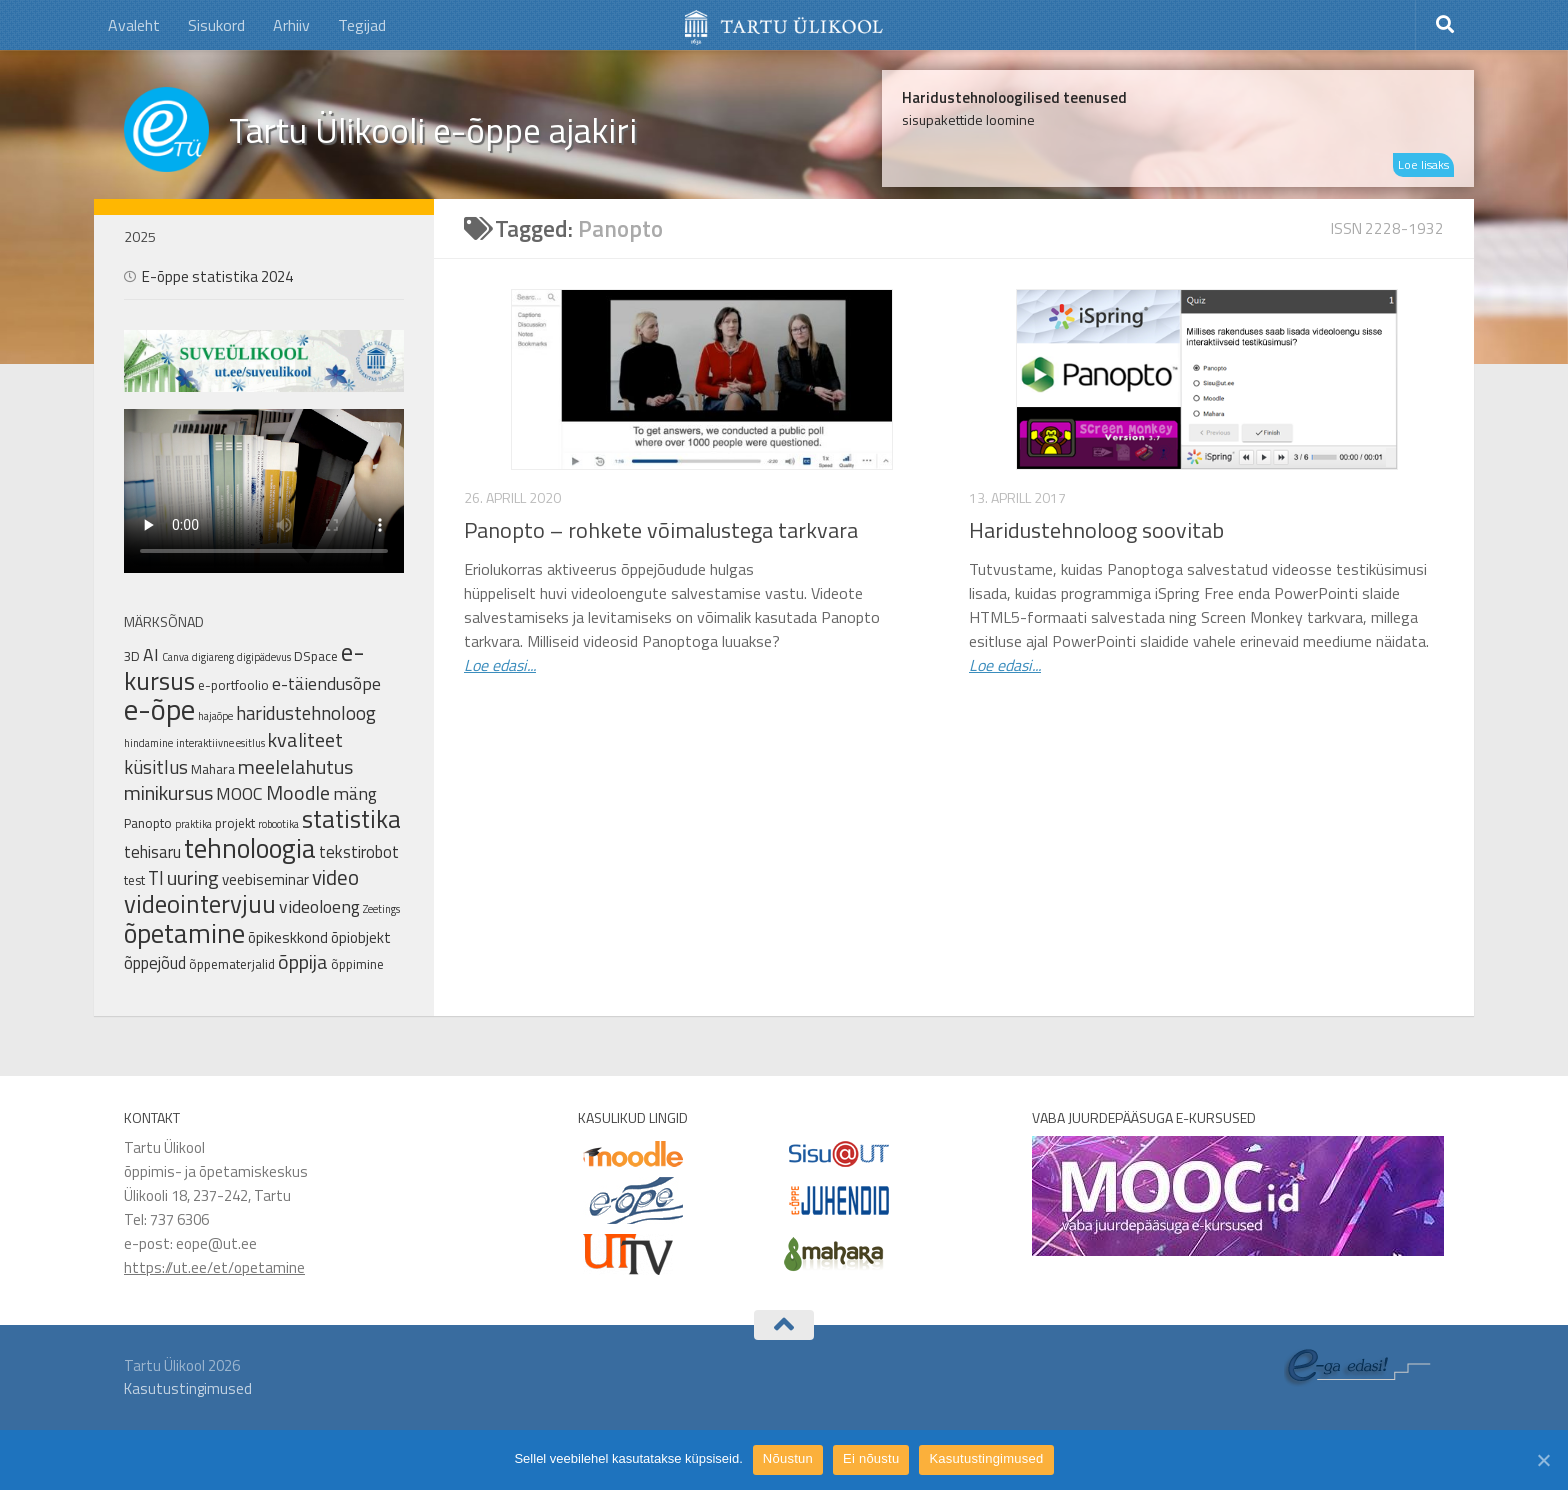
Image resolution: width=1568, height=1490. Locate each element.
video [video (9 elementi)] (335, 877)
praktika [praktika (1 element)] (193, 824)
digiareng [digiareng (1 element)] (213, 657)
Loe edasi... (500, 665)
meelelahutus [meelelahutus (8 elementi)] (295, 766)
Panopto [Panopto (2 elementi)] (148, 823)
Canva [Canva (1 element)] (175, 657)
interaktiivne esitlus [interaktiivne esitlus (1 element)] (220, 743)
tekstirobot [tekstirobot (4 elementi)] (359, 851)
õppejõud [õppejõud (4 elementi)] (155, 962)
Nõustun (788, 1458)
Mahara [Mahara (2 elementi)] (213, 769)
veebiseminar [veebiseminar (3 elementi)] (265, 879)
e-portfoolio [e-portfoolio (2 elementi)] (233, 685)
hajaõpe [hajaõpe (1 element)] (215, 716)
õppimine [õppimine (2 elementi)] (357, 964)
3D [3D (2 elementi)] (132, 656)
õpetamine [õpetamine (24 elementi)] (184, 933)
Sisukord (216, 25)
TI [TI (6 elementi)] (156, 878)
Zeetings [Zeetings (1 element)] (381, 909)
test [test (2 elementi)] (134, 880)
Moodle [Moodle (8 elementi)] (298, 792)
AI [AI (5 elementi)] (151, 654)
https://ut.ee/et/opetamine (214, 1267)
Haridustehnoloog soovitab (1096, 530)
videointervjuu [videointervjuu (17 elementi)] (200, 904)
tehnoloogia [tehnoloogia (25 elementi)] (250, 848)
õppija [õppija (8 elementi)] (303, 961)
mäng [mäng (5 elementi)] (355, 793)
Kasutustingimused (188, 1388)
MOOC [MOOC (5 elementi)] (239, 793)
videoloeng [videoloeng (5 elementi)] (319, 906)
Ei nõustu (871, 1458)
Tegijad (362, 25)
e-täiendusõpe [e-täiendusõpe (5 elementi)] (326, 683)
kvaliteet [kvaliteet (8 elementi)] (305, 739)
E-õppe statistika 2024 (217, 276)
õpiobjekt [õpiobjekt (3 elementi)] (361, 937)
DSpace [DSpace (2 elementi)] (316, 656)
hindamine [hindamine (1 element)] (148, 743)
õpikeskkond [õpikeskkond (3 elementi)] (288, 937)
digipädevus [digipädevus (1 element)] (264, 657)
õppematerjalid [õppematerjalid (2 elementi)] (232, 964)
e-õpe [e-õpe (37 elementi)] (159, 709)
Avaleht (134, 25)
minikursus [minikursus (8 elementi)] (168, 792)
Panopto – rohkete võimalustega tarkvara (661, 530)
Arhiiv (291, 25)
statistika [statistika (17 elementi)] (351, 819)
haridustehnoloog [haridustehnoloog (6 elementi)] (306, 713)
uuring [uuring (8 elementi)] (193, 877)
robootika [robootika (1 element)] (278, 824)
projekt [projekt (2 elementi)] (235, 823)
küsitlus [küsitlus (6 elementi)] (156, 767)
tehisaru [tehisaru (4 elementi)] (152, 851)
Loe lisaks (1423, 164)
